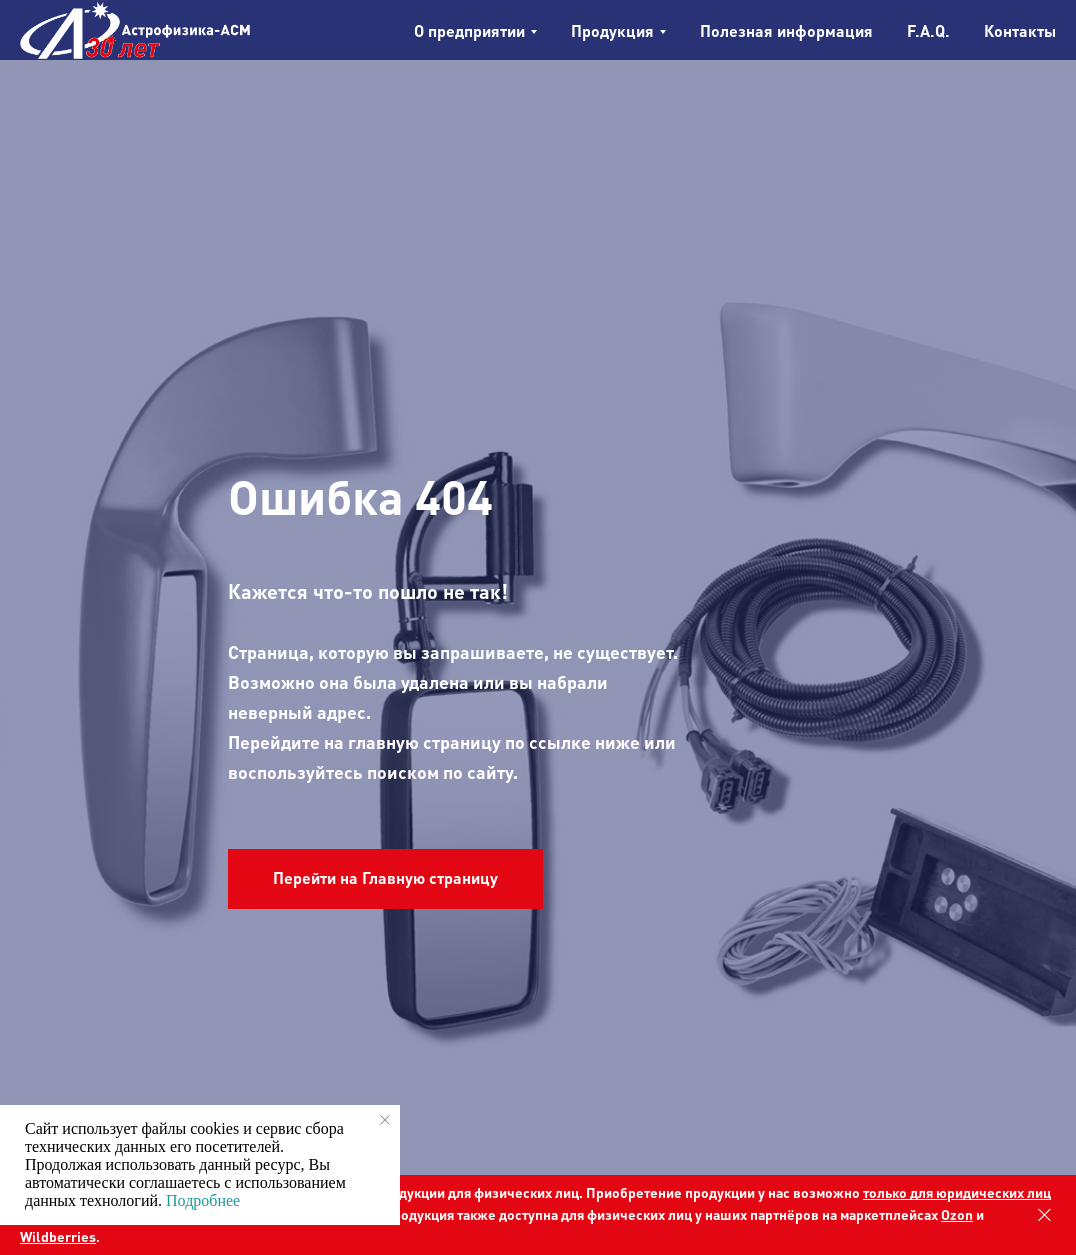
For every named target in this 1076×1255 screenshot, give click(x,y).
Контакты (1020, 30)
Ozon (957, 1214)
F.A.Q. (928, 30)
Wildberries (58, 1236)
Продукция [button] (612, 30)
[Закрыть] (1044, 1215)
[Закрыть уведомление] (385, 1120)
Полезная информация (786, 30)
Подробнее (203, 1200)
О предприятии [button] (469, 30)
